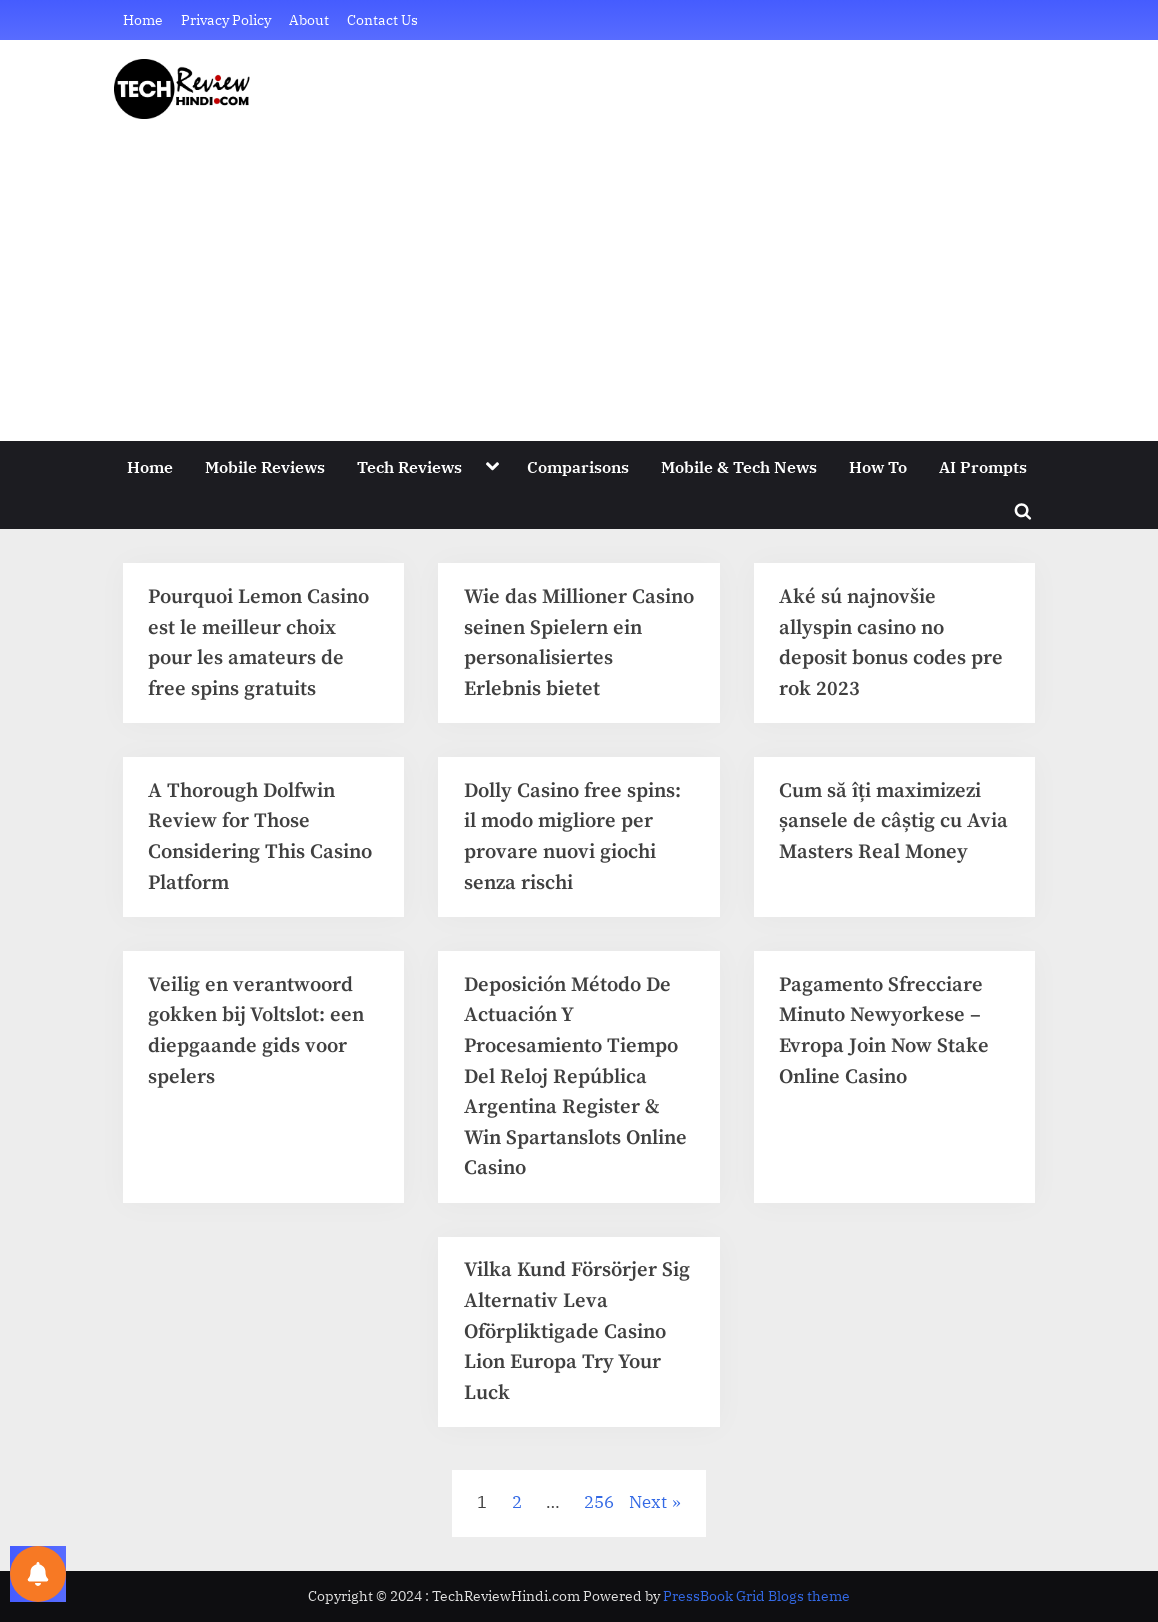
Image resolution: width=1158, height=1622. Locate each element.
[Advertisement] (579, 269)
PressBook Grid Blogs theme (756, 1596)
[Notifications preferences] (38, 1574)
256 (599, 1502)
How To (878, 466)
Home (143, 19)
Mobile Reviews (265, 466)
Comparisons (578, 466)
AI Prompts (983, 466)
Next (648, 1502)
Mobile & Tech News (739, 466)
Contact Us (382, 19)
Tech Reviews (409, 466)
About (309, 19)
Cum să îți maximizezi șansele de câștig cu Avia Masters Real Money (893, 821)
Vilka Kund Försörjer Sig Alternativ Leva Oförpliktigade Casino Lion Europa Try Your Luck (577, 1331)
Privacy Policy (226, 19)
